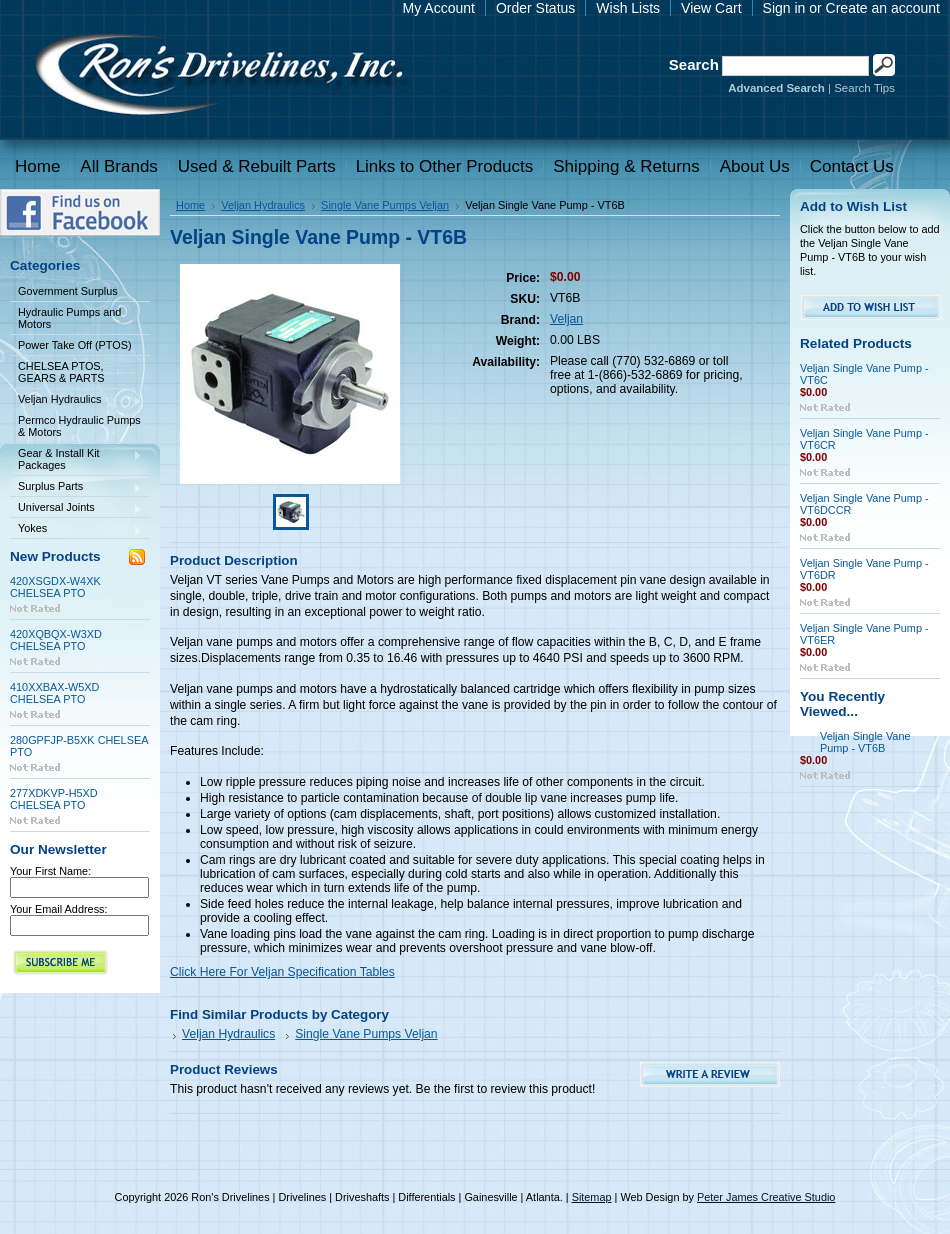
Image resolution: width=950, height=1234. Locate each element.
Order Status (535, 8)
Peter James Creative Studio (766, 1197)
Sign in (784, 8)
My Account (439, 8)
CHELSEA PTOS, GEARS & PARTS (61, 372)
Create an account (883, 8)
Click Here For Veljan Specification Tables (282, 972)
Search (694, 64)
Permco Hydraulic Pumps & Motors (79, 426)
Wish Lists (628, 8)
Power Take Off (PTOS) (75, 345)
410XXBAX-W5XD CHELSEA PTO (54, 693)
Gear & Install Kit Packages (76, 459)
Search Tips (864, 88)
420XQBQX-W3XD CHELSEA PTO (56, 640)
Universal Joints (76, 508)
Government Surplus (68, 291)
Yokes (76, 529)
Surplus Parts (76, 487)
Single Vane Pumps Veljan (385, 205)
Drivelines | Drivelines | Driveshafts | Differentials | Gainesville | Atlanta (217, 77)
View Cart (711, 8)
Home (190, 205)
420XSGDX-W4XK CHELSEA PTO (55, 587)
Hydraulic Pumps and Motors (69, 318)
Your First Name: (50, 871)
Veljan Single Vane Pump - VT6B (865, 742)
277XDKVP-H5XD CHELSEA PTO (54, 799)
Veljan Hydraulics (76, 400)
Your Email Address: (59, 909)
